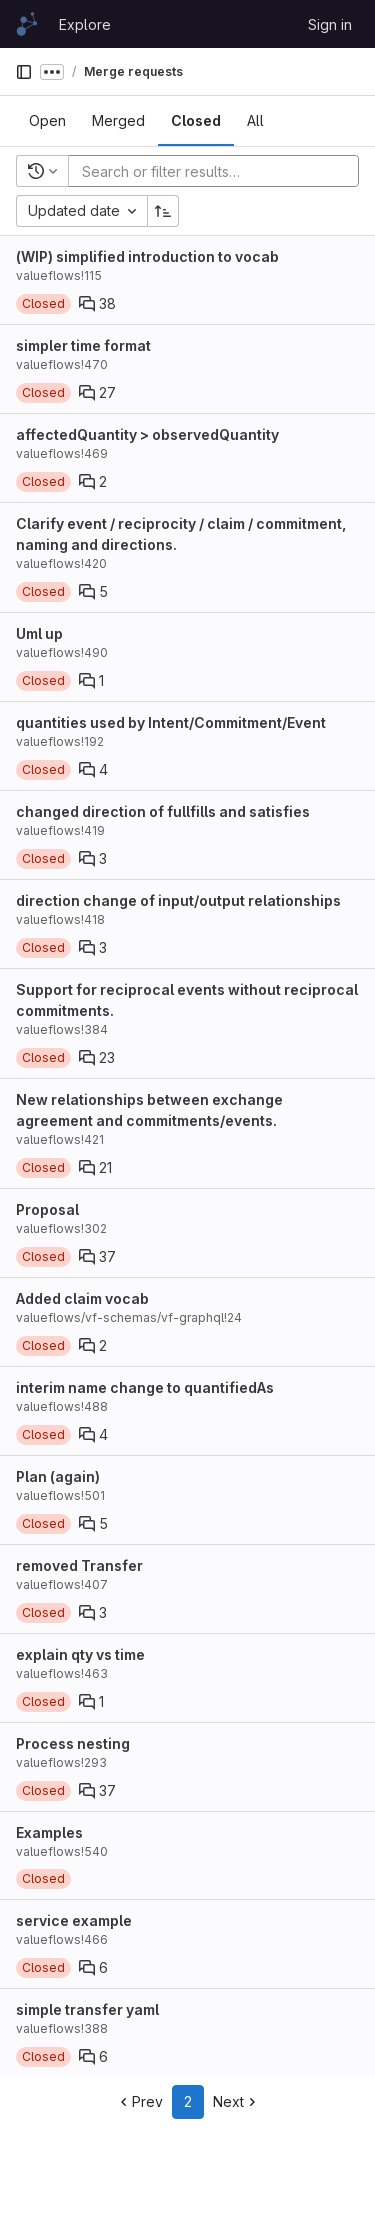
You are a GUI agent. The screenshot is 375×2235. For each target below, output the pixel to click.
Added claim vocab (82, 1298)
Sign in (330, 24)
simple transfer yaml (87, 2009)
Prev (139, 2101)
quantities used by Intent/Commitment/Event (171, 722)
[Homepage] (27, 24)
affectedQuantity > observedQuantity (147, 434)
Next (236, 2101)
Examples (49, 1832)
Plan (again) (58, 1476)
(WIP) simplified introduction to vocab (147, 256)
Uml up (39, 633)
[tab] (47, 121)
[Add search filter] (219, 171)
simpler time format (83, 345)
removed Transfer (79, 1565)
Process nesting (73, 1743)
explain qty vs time (80, 1654)
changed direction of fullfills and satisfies (163, 811)
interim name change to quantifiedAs (145, 1387)
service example (74, 1920)
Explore (85, 24)
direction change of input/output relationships (178, 900)
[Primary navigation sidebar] (24, 72)
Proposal (47, 1209)
